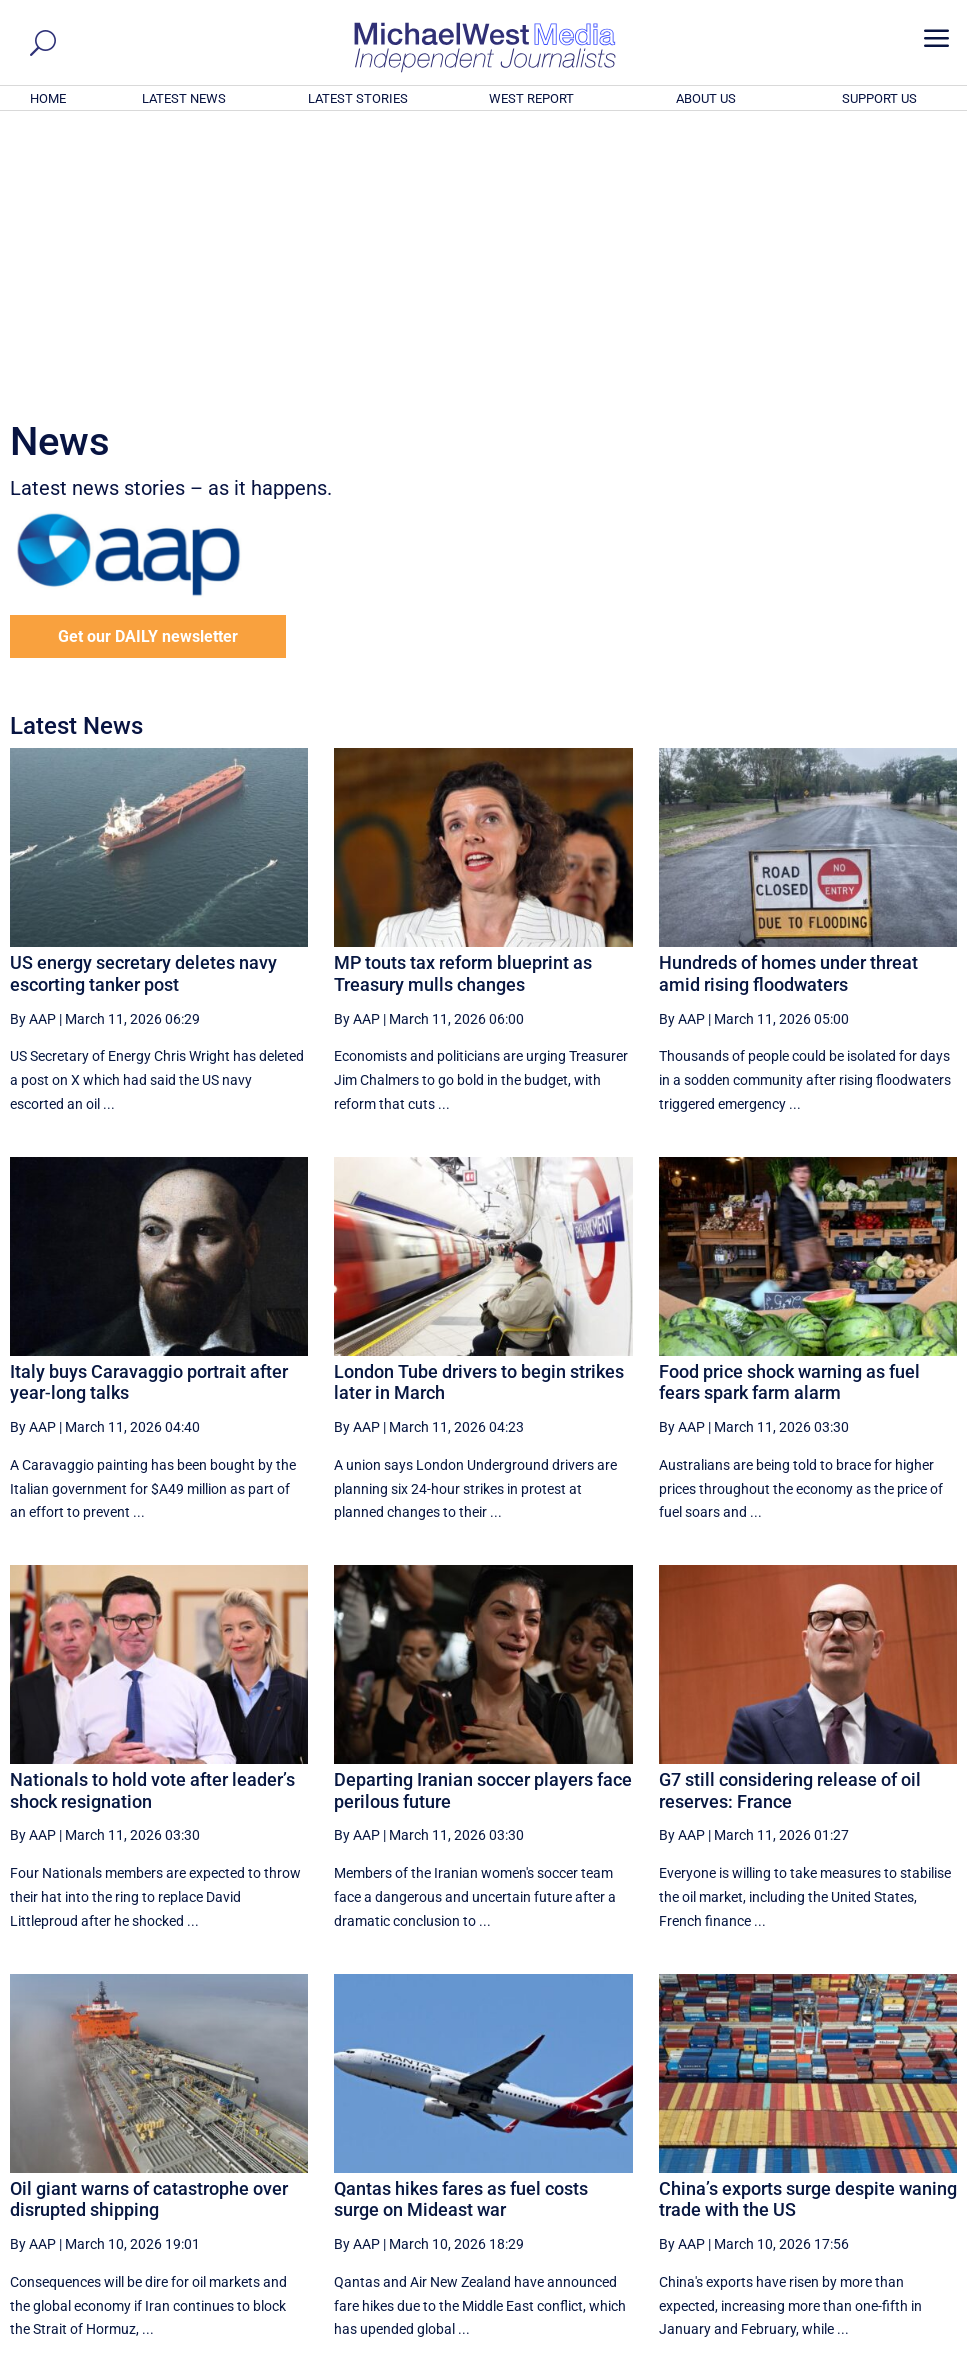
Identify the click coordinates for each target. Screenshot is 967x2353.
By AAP (33, 746)
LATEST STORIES (358, 98)
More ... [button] (902, 2151)
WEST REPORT (531, 98)
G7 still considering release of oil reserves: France (790, 1518)
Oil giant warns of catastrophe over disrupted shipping (149, 1927)
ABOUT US (706, 98)
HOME (48, 98)
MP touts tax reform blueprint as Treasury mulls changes (463, 701)
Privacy (918, 2341)
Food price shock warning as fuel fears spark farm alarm (789, 1110)
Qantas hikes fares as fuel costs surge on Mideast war (461, 1927)
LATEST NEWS (184, 98)
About (810, 2341)
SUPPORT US (879, 98)
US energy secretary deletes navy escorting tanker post (143, 701)
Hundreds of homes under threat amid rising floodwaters (788, 701)
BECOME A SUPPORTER (867, 2228)
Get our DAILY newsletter (148, 364)
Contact (861, 2341)
